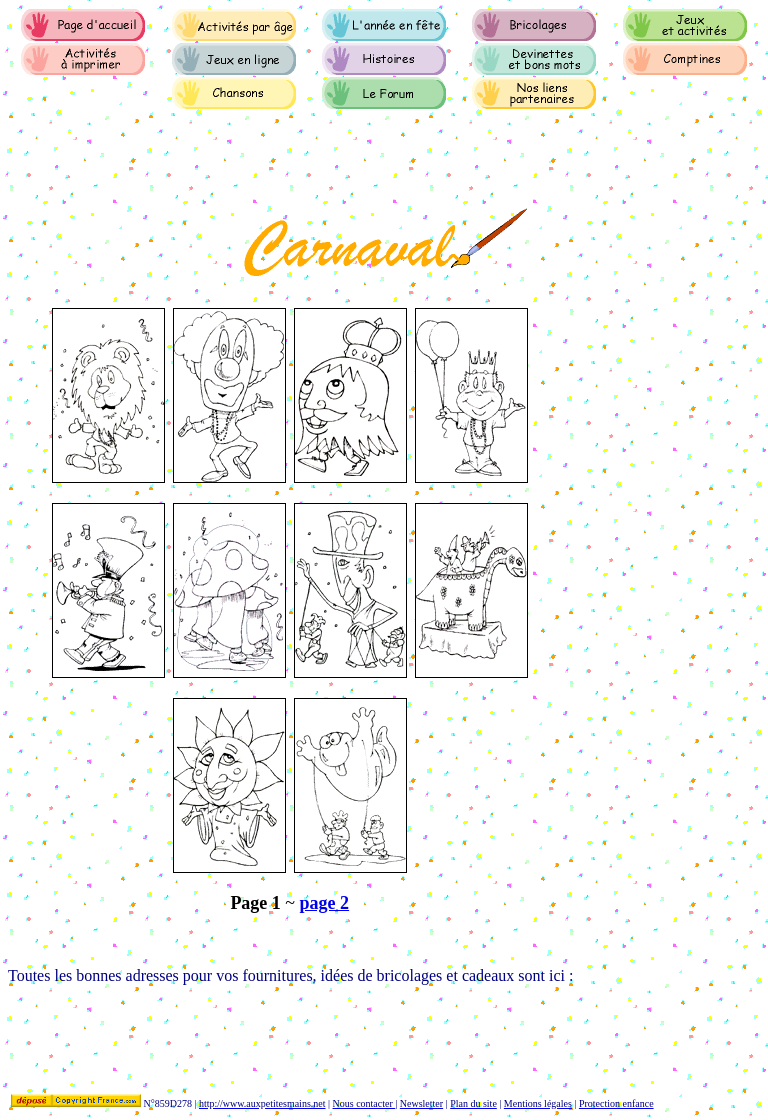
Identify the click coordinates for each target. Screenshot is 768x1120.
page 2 (325, 903)
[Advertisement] (372, 1030)
